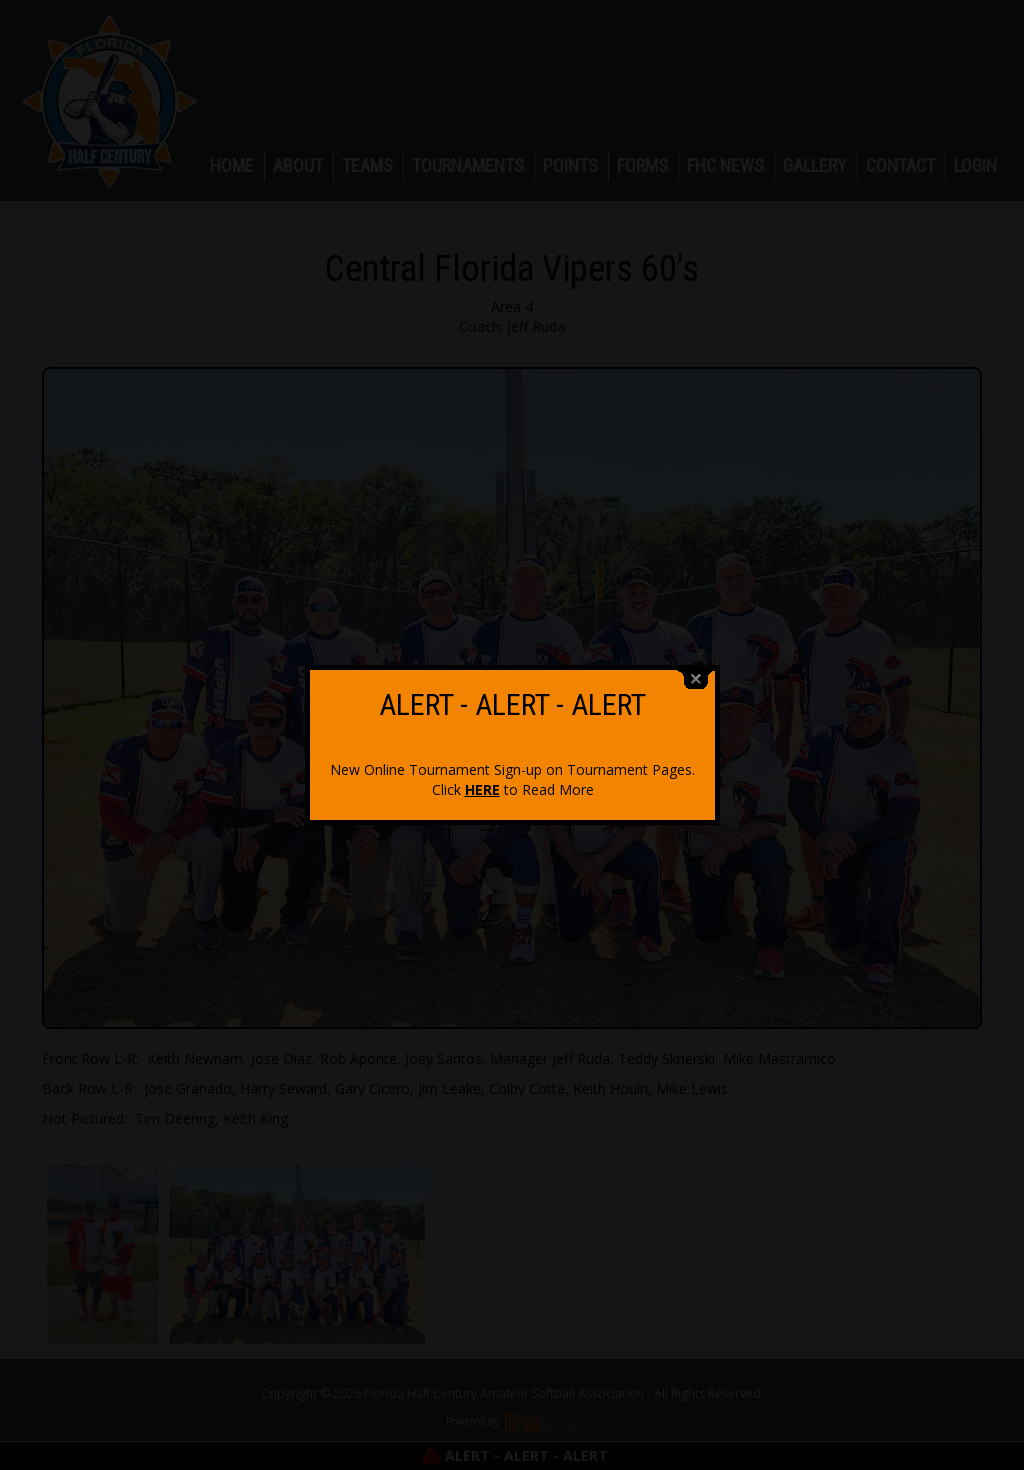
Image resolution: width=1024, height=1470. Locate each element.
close (696, 670)
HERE (482, 780)
